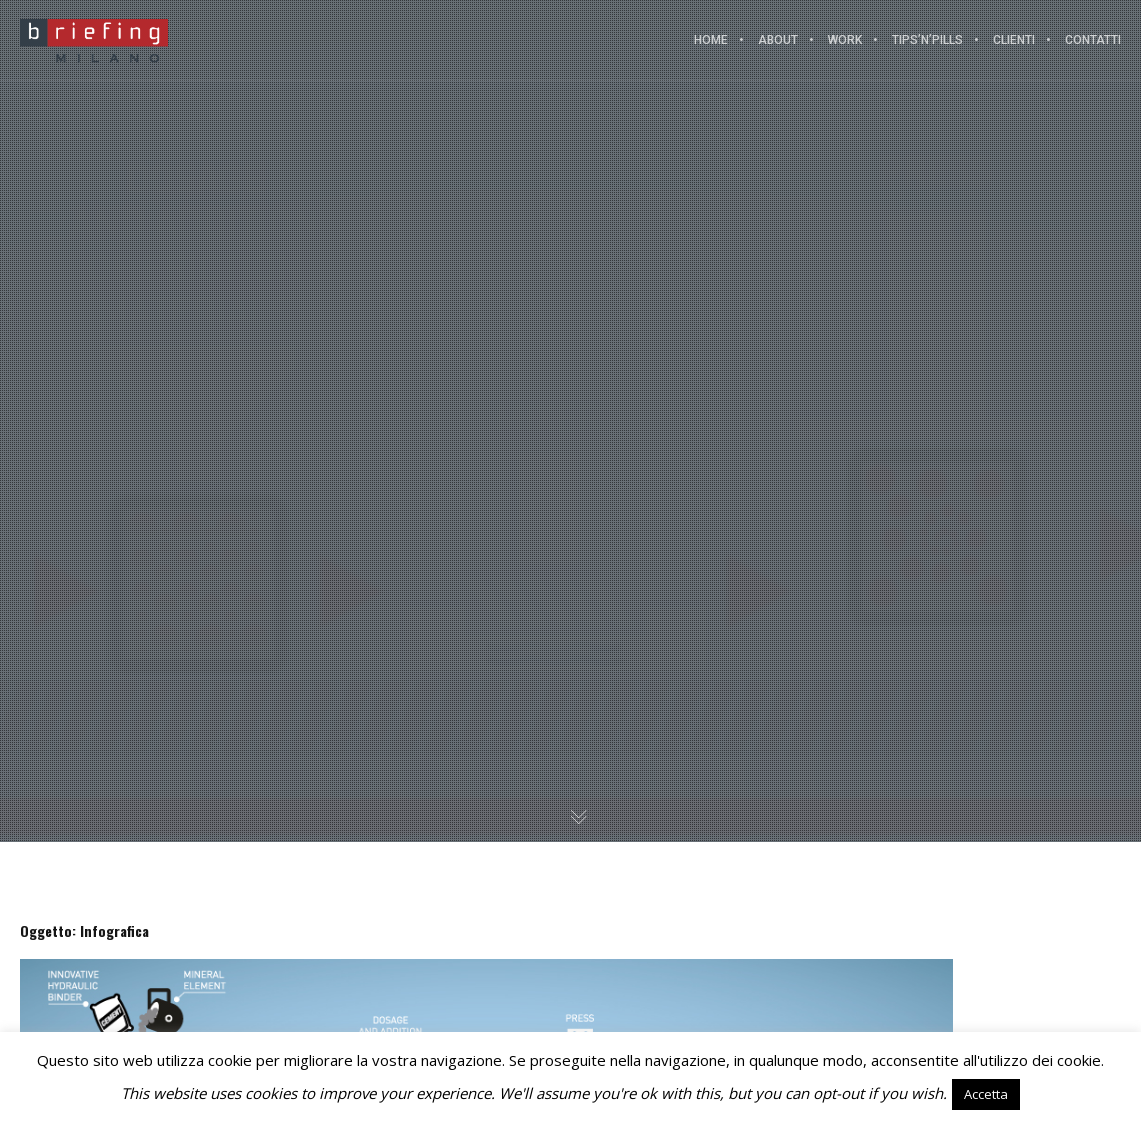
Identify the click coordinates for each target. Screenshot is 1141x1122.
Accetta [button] (986, 1094)
